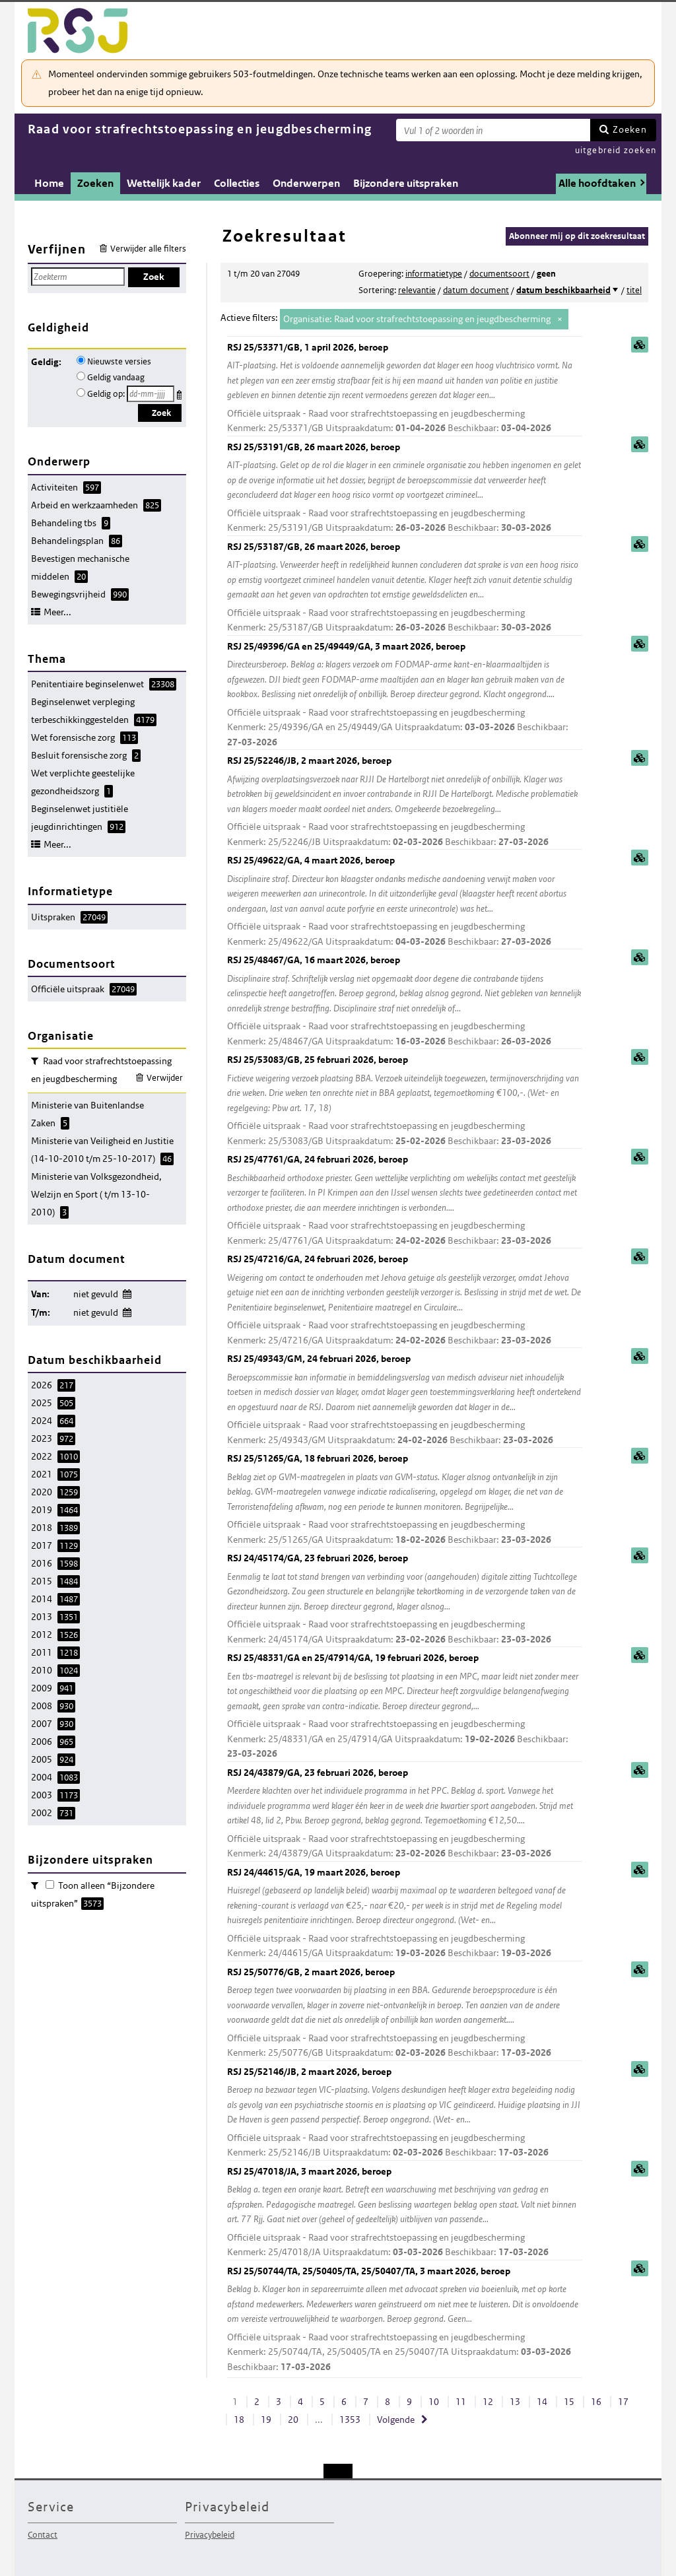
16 (596, 2402)
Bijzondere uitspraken (405, 183)
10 (433, 2402)
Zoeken (630, 129)
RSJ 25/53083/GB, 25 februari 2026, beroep (404, 1101)
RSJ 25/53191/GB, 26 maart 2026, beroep (404, 488)
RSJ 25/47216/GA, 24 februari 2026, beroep (404, 1300)
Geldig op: (106, 393)
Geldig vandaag (116, 377)
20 (293, 2419)
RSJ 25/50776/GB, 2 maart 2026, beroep (404, 2013)
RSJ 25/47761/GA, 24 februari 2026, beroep (404, 1200)
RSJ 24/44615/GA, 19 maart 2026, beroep (404, 1913)
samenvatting (639, 345)
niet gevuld (95, 1294)
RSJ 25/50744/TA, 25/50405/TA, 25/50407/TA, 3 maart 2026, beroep (404, 2320)
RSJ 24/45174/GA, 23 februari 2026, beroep (404, 1599)
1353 (349, 2419)
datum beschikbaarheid (563, 290)
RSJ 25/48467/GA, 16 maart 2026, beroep (404, 1001)
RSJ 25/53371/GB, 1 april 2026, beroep (404, 388)
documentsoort (499, 273)
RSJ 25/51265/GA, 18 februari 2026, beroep (404, 1499)
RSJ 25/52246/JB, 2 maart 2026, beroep (404, 802)
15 (569, 2402)
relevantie (417, 290)
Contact (42, 2534)
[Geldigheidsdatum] (150, 394)
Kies (180, 392)
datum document (476, 290)
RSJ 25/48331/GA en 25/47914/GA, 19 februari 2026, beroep (404, 1706)
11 (461, 2402)
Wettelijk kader (164, 183)
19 (266, 2419)
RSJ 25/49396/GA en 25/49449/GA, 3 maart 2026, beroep (404, 695)
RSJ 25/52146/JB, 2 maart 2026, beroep (404, 2113)
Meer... (57, 612)
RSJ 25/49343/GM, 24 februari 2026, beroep (404, 1400)
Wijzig (126, 1292)
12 (488, 2402)
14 (542, 2402)
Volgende (396, 2419)
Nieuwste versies (119, 361)
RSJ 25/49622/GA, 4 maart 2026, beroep (404, 901)
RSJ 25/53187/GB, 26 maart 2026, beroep (404, 588)
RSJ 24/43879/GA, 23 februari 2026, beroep (404, 1814)
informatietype (433, 273)
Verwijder (165, 1077)
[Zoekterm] (493, 130)
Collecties (236, 183)
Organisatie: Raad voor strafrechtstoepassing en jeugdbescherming (417, 319)
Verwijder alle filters (148, 248)
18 (239, 2419)
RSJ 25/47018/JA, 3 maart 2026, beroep (404, 2212)
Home (49, 183)
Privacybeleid (209, 2534)
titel (634, 290)
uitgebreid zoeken (615, 150)
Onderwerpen (306, 183)
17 (623, 2402)
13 (515, 2402)
